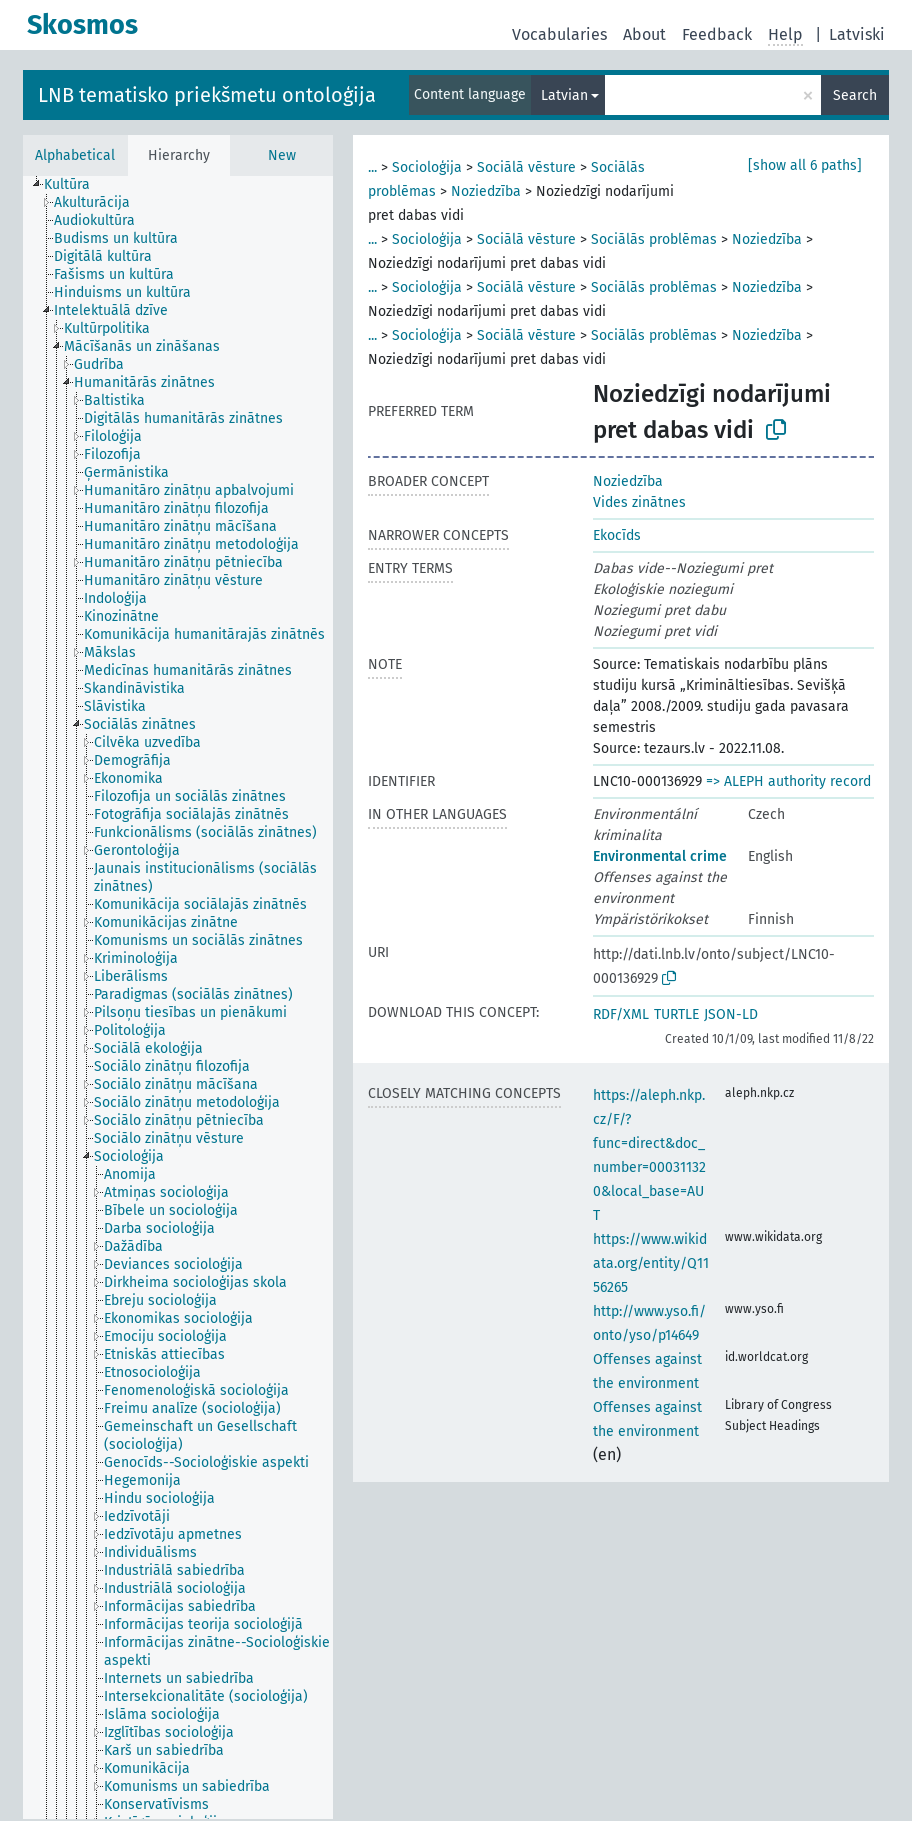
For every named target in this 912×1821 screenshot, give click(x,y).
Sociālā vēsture (526, 167)
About (644, 34)
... (372, 167)
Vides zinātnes (639, 502)
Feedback (717, 34)
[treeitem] (75, 185)
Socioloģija (427, 167)
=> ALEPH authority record (788, 781)
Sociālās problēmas (654, 239)
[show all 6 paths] (805, 165)
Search (855, 95)
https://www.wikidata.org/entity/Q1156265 (651, 1263)
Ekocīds (617, 535)
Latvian (564, 95)
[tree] (178, 997)
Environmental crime (660, 856)
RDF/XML (621, 1014)
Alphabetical (75, 155)
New (282, 155)
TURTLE (676, 1014)
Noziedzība (486, 191)
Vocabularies (559, 34)
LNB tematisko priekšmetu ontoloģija (207, 95)
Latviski (857, 34)
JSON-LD (731, 1014)
